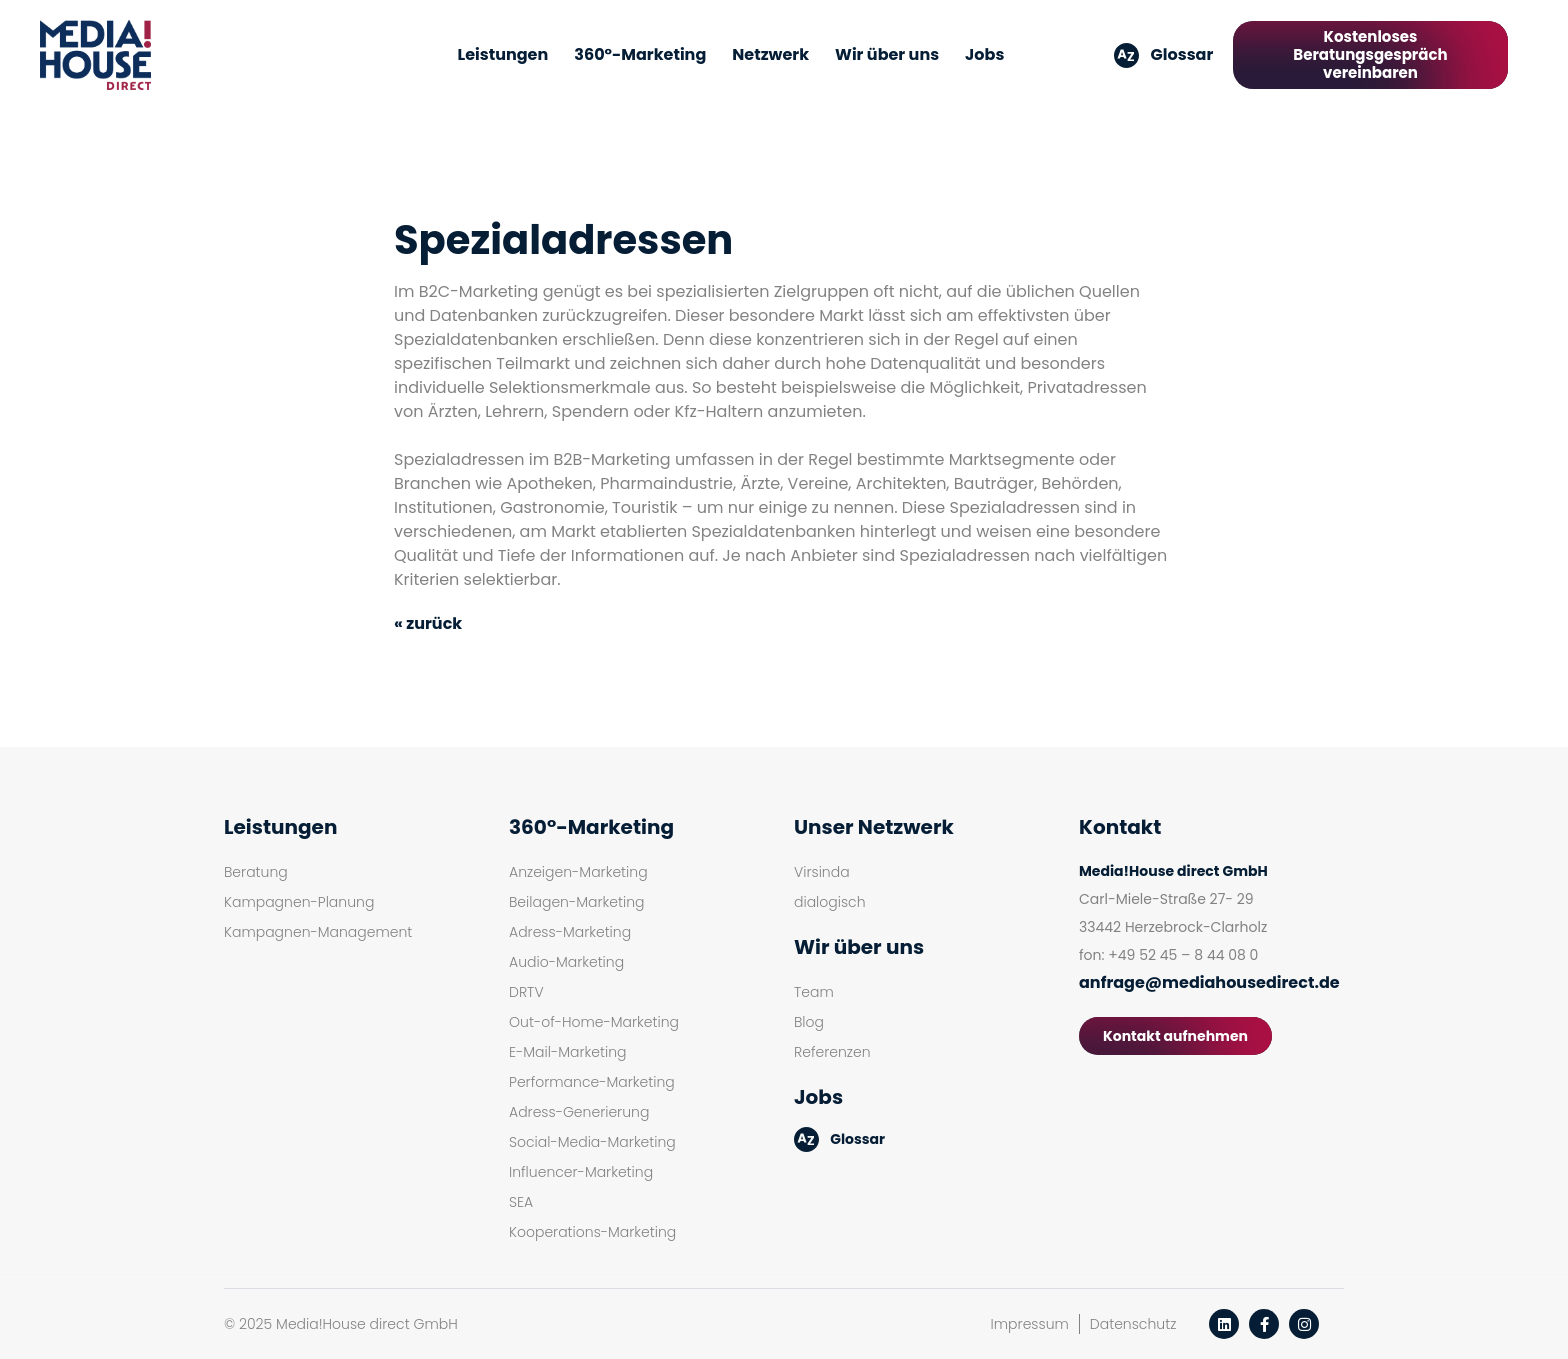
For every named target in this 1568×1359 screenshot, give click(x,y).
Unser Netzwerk (874, 827)
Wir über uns (887, 54)
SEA (521, 1202)
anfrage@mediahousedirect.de (1209, 982)
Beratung (256, 872)
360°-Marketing (640, 54)
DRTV (526, 992)
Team (814, 992)
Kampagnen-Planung (299, 902)
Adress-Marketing (570, 932)
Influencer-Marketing (581, 1172)
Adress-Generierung (579, 1112)
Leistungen (503, 54)
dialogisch (830, 902)
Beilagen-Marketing (576, 902)
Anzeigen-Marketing (578, 872)
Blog (809, 1022)
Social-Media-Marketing (592, 1142)
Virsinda (822, 872)
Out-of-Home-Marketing (594, 1022)
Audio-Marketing (566, 962)
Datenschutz (1133, 1324)
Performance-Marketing (592, 1082)
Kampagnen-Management (318, 932)
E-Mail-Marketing (567, 1052)
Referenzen (832, 1052)
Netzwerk (770, 54)
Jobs (984, 54)
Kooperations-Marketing (592, 1232)
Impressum (1030, 1324)
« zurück (428, 623)
